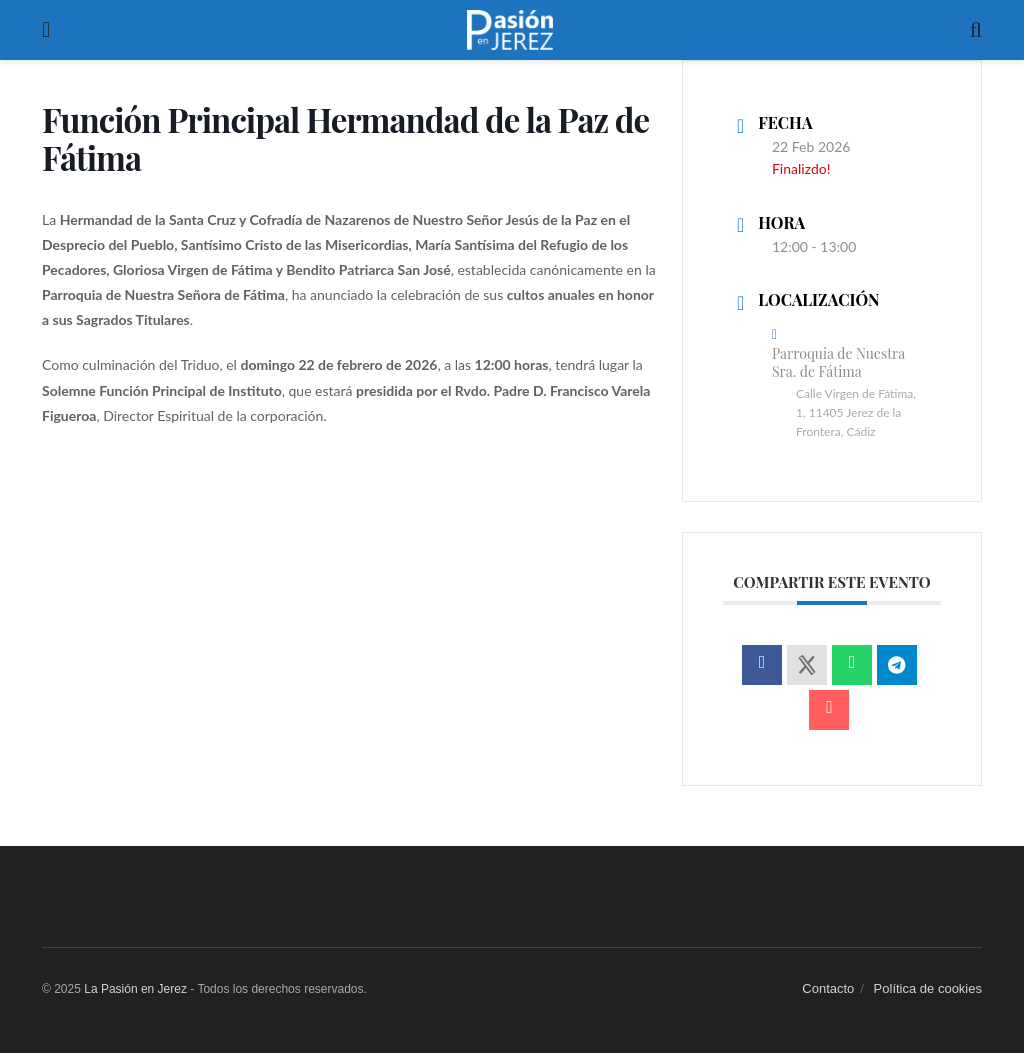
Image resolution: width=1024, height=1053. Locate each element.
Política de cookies (928, 988)
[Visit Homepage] (510, 30)
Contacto (828, 988)
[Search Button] (976, 30)
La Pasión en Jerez (135, 989)
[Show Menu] (46, 30)
